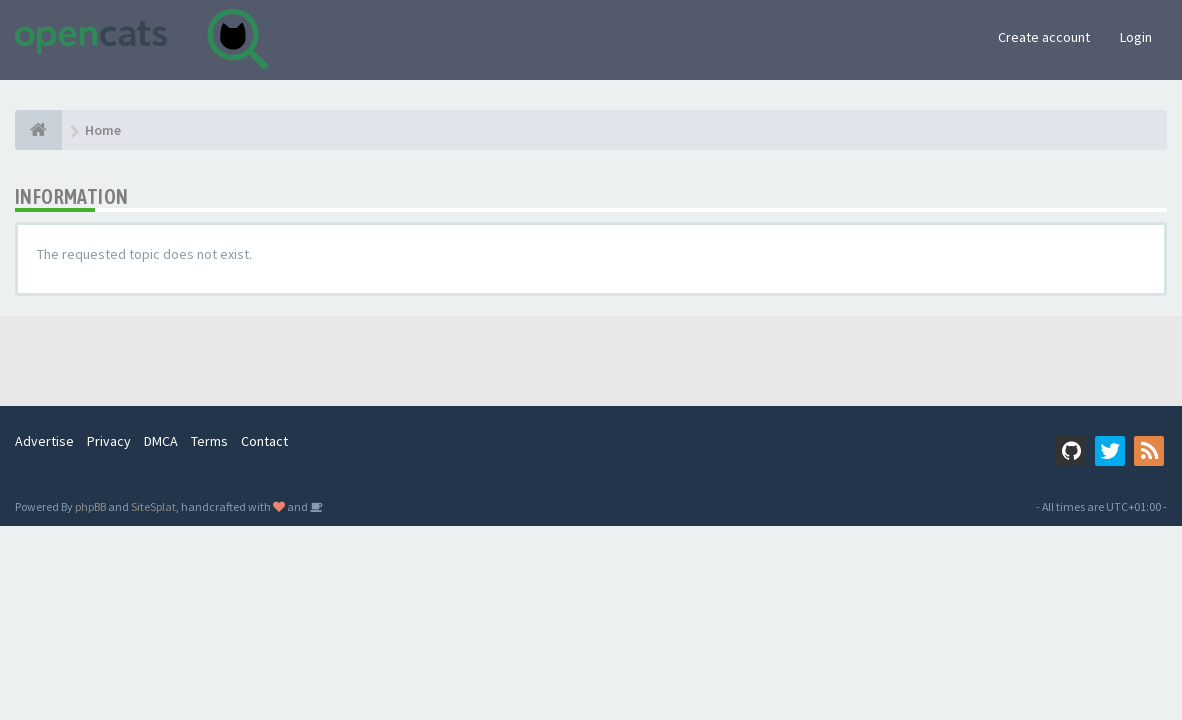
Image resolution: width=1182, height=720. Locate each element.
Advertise (44, 441)
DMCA (161, 441)
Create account (1044, 37)
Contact (264, 441)
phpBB (90, 506)
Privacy (109, 441)
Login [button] (1136, 37)
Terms (209, 441)
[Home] (38, 130)
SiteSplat (153, 506)
